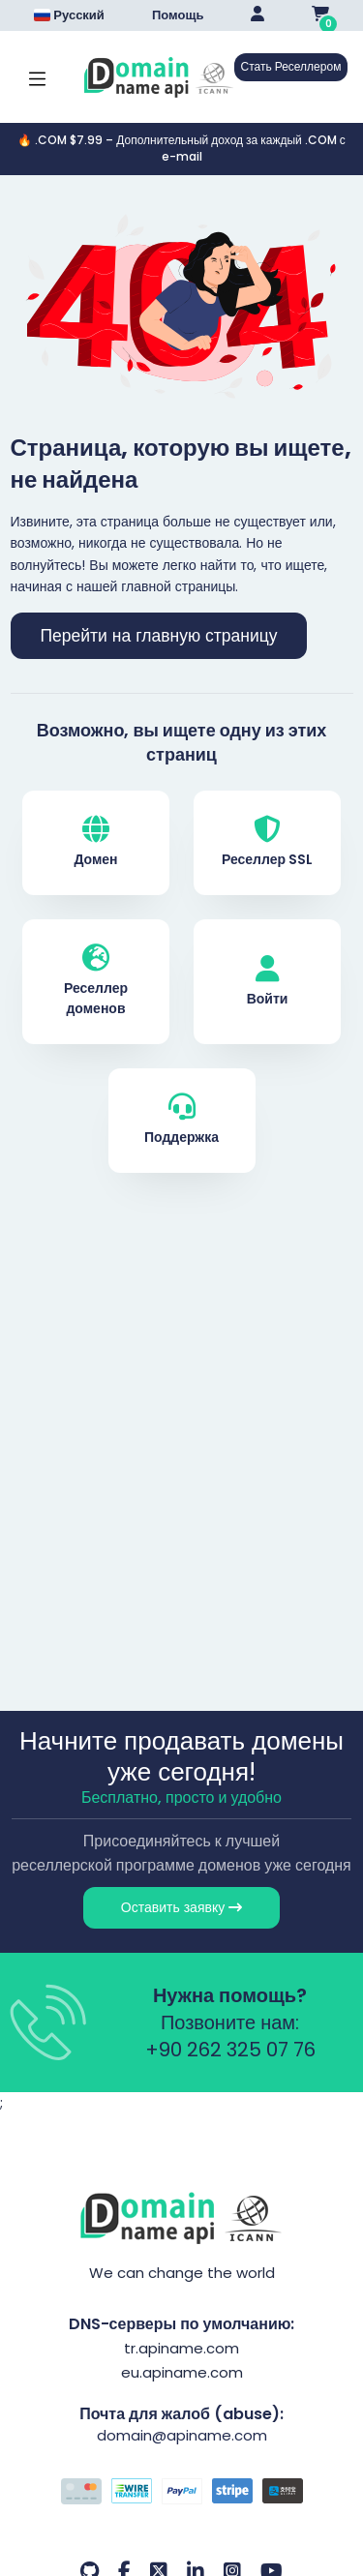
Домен (95, 842)
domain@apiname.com (182, 2435)
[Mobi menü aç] (37, 77)
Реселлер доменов (96, 981)
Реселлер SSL (267, 842)
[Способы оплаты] (182, 2493)
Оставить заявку (181, 1907)
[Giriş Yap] (257, 15)
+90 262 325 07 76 (230, 2049)
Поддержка (181, 1120)
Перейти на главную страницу (159, 635)
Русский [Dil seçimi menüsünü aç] (69, 15)
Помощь (177, 15)
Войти (267, 981)
